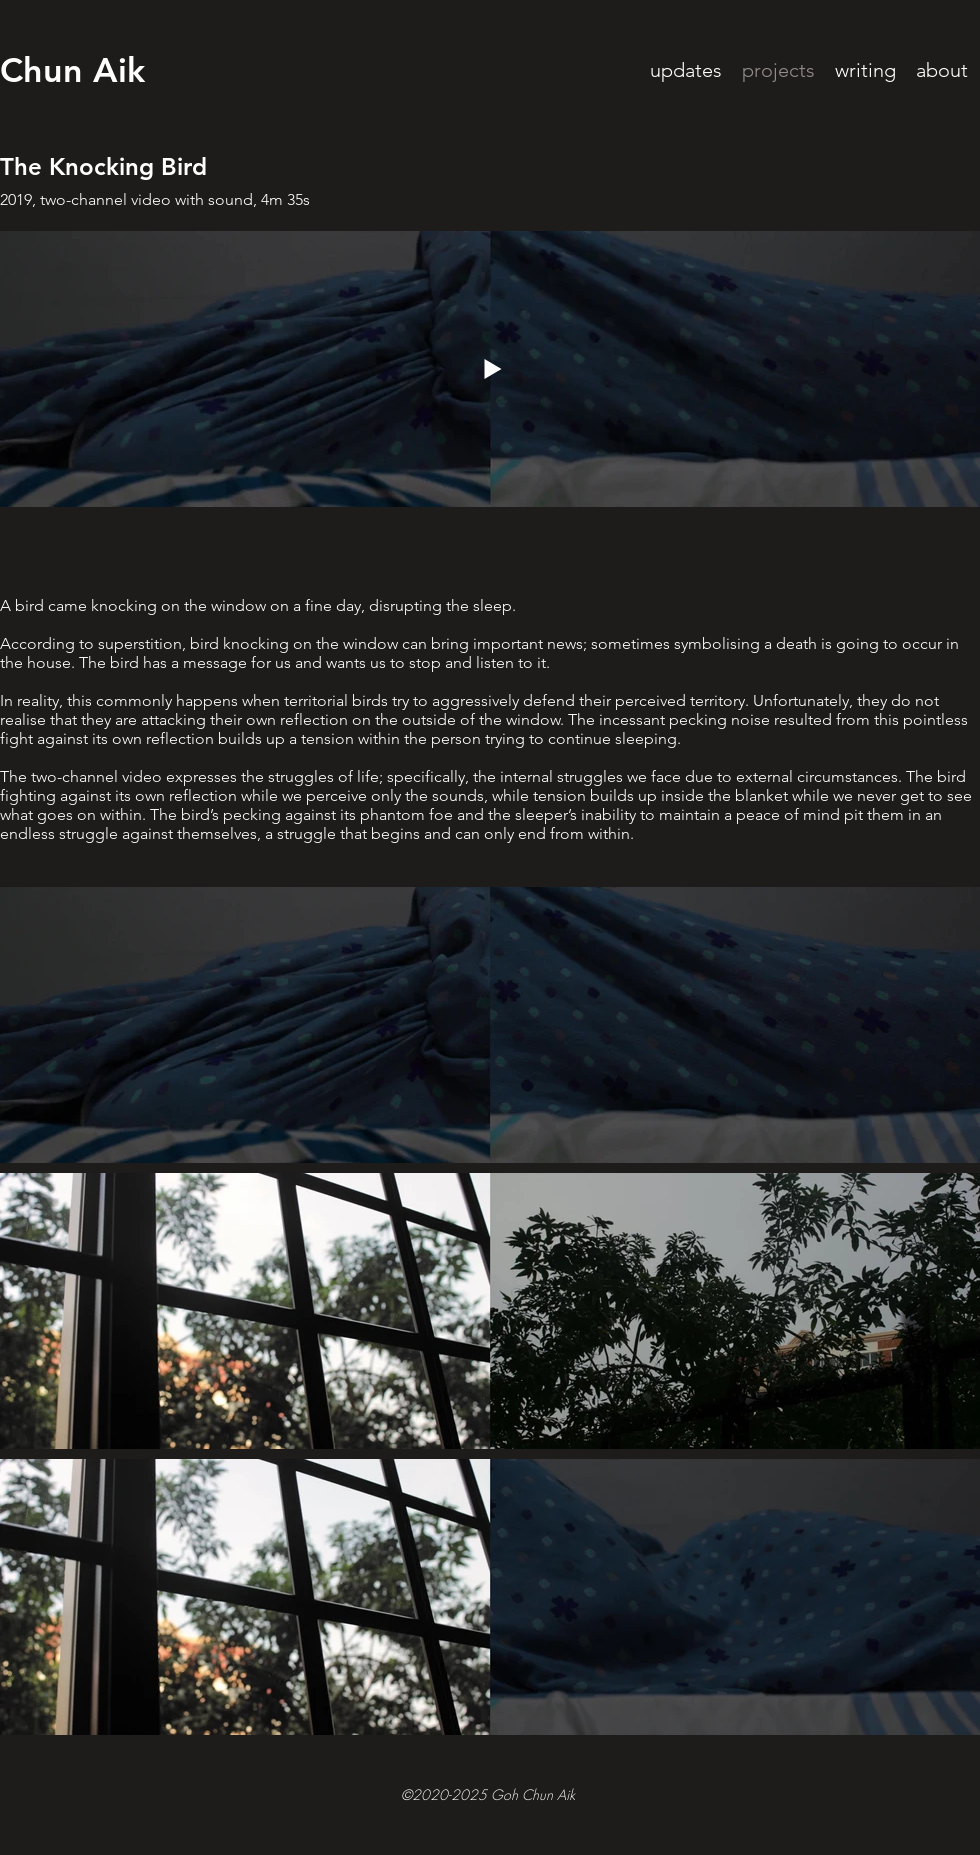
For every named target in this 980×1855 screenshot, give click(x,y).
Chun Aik (72, 70)
